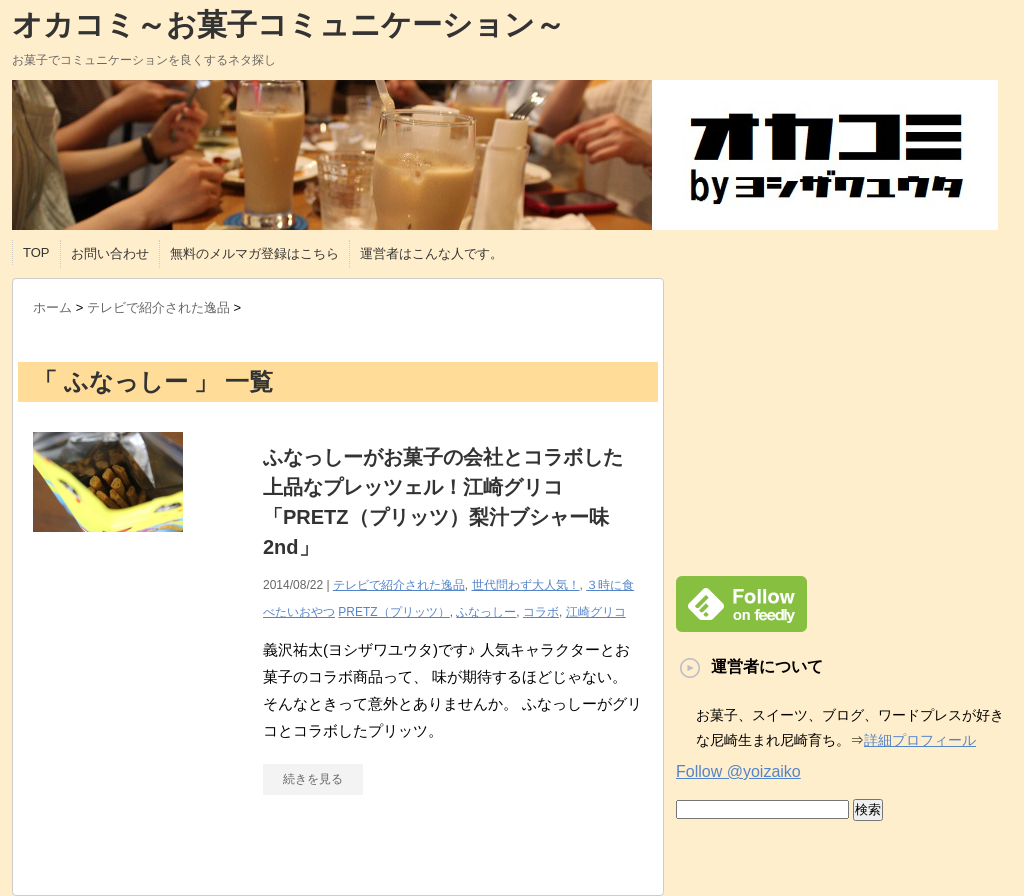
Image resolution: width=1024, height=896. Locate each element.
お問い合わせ (110, 253)
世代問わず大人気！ (526, 585)
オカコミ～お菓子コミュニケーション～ (288, 24)
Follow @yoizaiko (738, 771)
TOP (36, 252)
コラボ (541, 612)
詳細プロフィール (920, 740)
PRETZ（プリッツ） (393, 612)
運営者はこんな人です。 (431, 253)
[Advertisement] (844, 418)
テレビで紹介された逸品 (399, 585)
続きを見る (313, 779)
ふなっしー (486, 612)
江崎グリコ (596, 612)
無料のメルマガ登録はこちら (254, 253)
